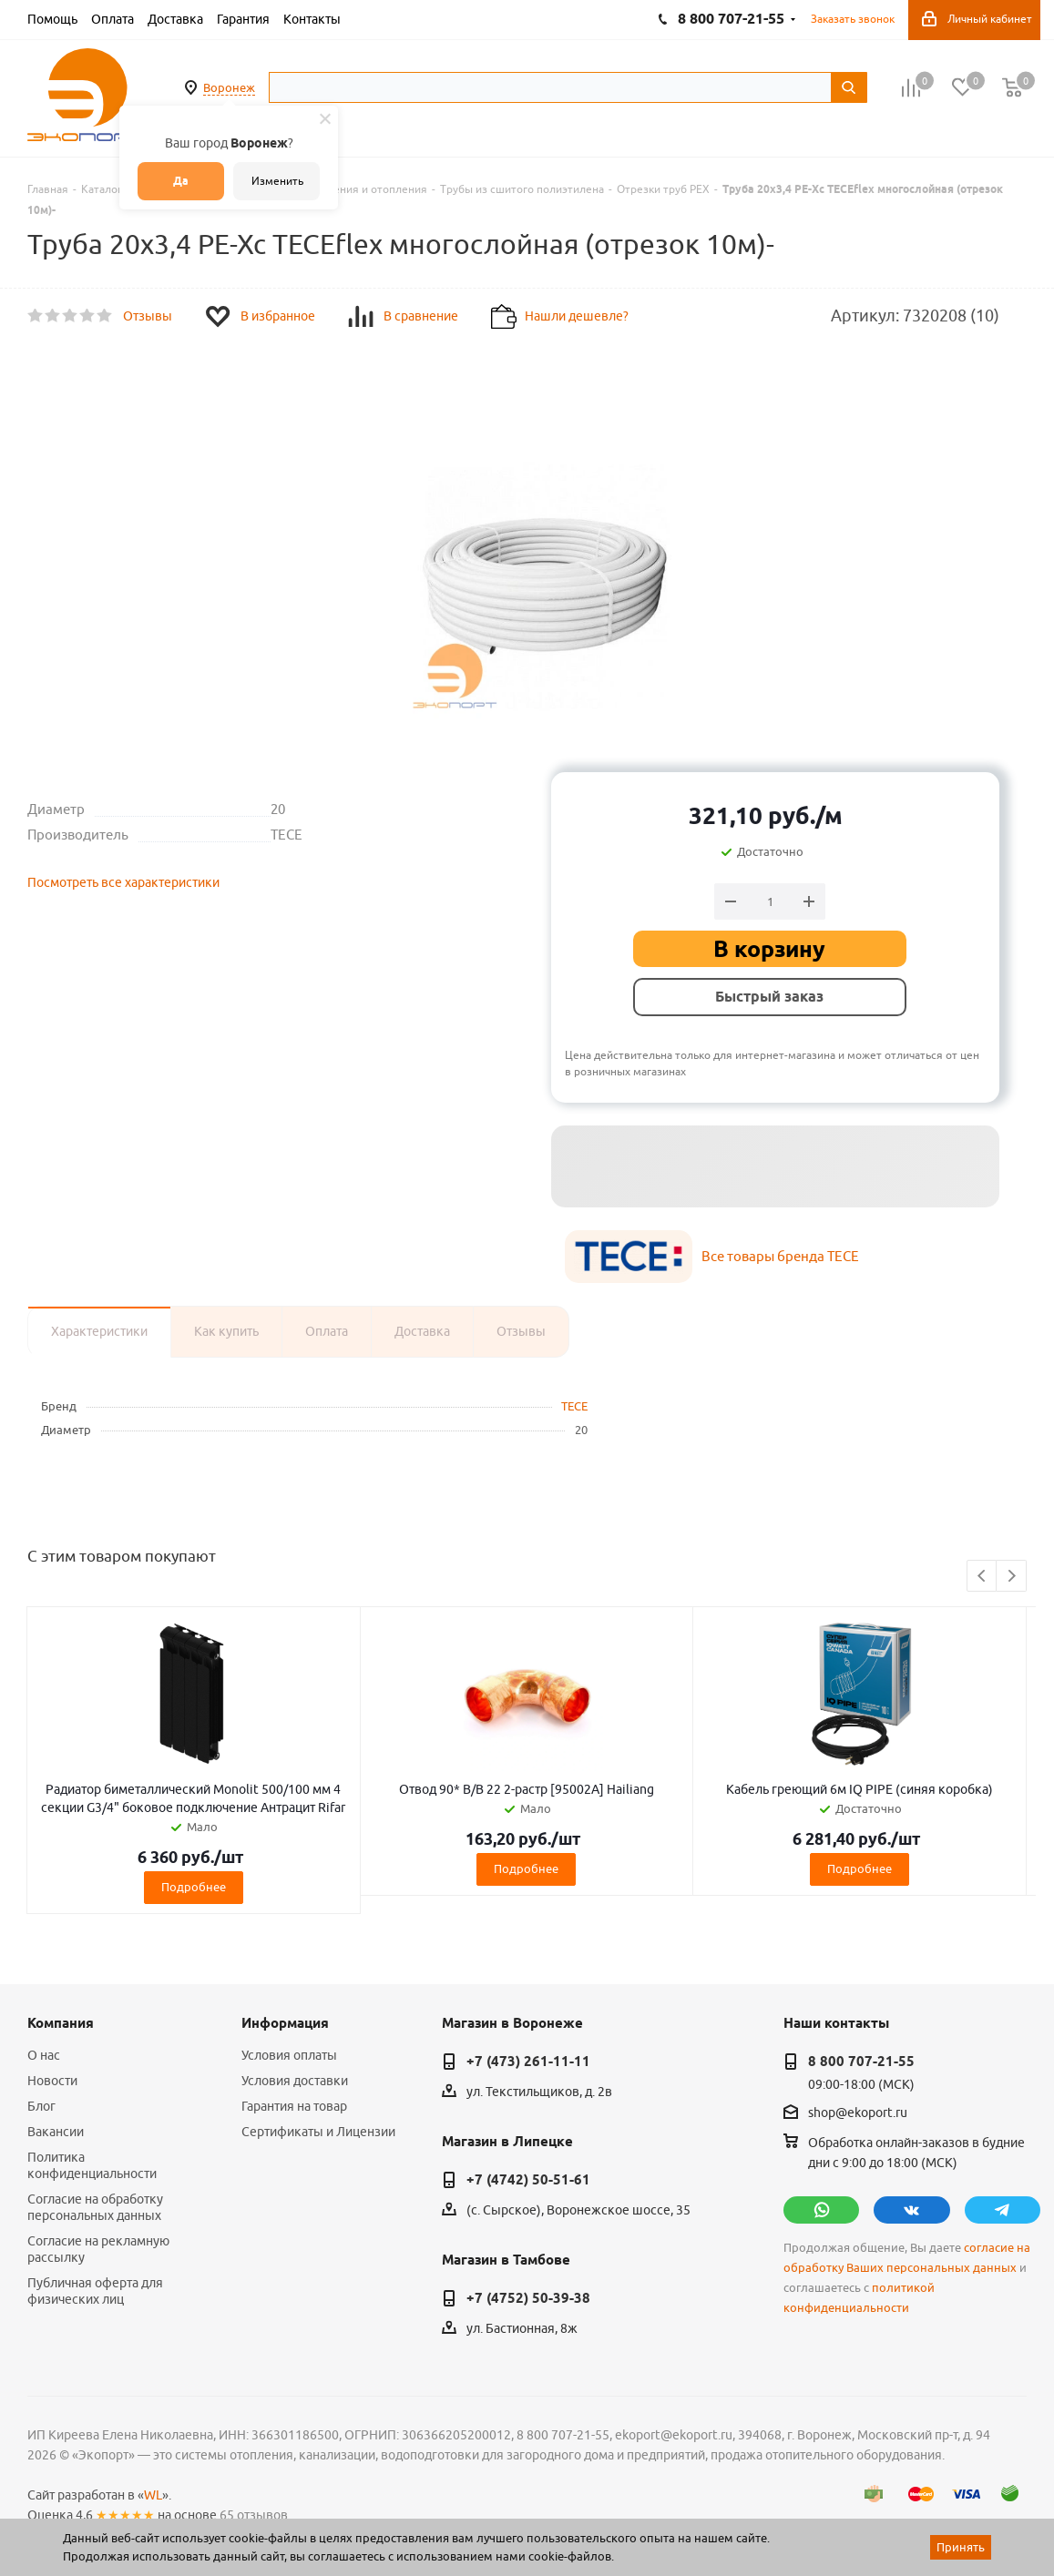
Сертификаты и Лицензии (318, 2131)
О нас (43, 2055)
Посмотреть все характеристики (123, 882)
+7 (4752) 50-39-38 (528, 2298)
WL (153, 2495)
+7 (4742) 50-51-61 (528, 2180)
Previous (982, 1577)
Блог (41, 2106)
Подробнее (193, 1886)
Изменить (277, 181)
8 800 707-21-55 (861, 2061)
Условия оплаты (289, 2055)
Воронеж (229, 87)
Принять (960, 2547)
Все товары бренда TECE (780, 1256)
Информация (285, 2023)
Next (1012, 1577)
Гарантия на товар (294, 2106)
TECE (574, 1406)
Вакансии (55, 2131)
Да (181, 181)
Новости (52, 2080)
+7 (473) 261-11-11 (528, 2061)
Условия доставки (294, 2080)
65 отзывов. (255, 2515)
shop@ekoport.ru (857, 2113)
